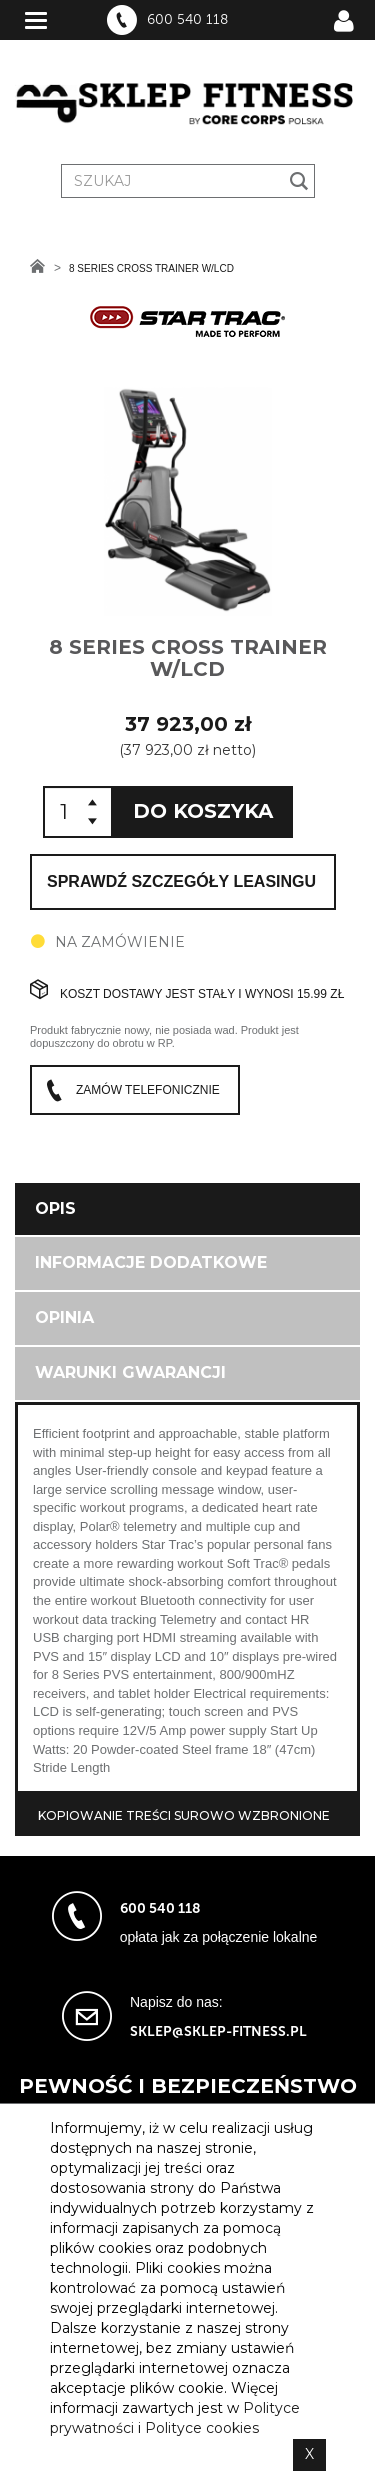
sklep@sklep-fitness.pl (218, 2031)
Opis (55, 1208)
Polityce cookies (202, 2428)
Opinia (64, 1317)
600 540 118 (187, 20)
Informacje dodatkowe (151, 1262)
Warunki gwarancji (130, 1372)
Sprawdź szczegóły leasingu (181, 881)
